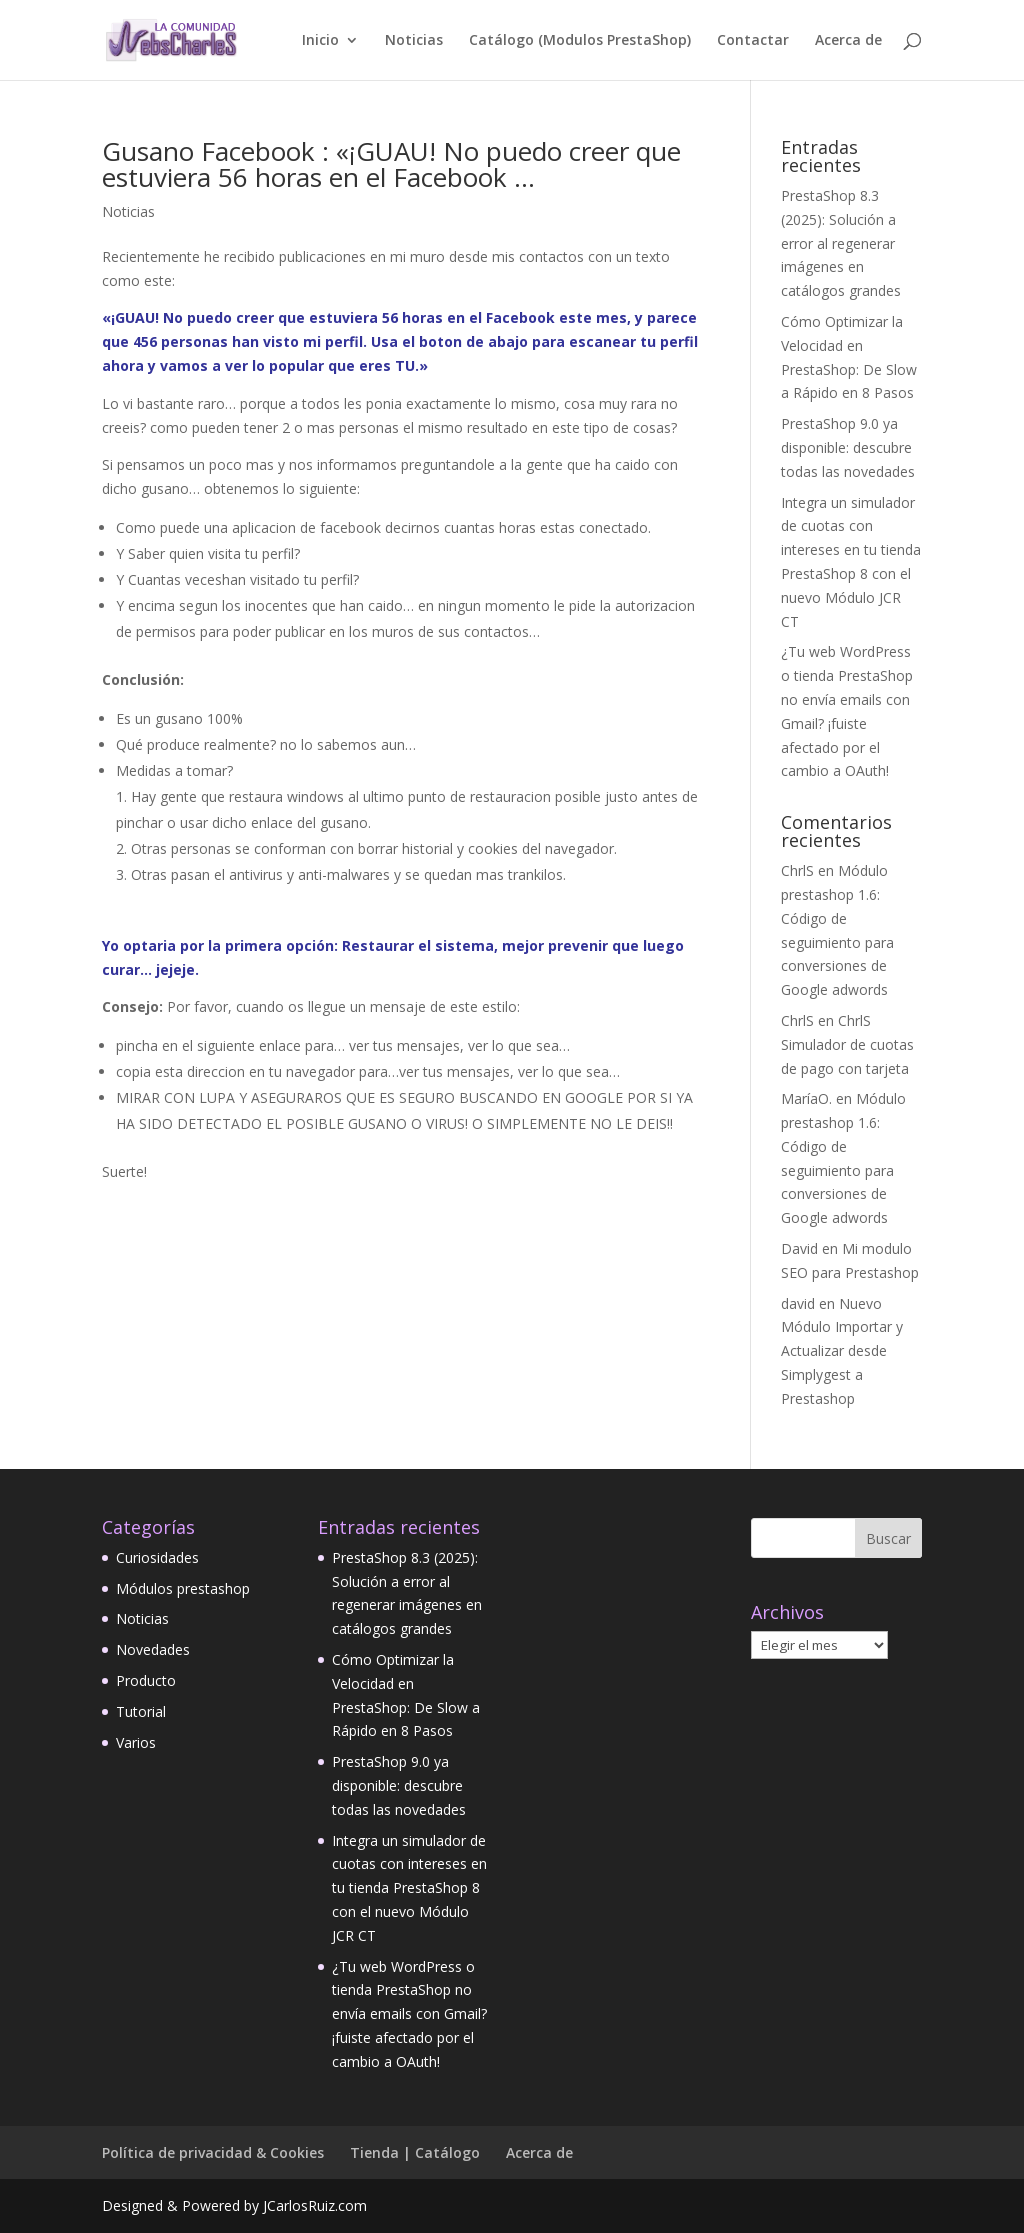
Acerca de (848, 41)
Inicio (320, 41)
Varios (136, 1742)
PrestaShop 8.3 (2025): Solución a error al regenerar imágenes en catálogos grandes (841, 243)
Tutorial (141, 1711)
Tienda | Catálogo (415, 2152)
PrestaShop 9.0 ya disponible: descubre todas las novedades (848, 447)
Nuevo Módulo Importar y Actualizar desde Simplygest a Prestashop (842, 1351)
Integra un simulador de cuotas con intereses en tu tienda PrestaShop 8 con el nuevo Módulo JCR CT (409, 1888)
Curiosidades (157, 1557)
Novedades (153, 1649)
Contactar (753, 41)
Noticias (414, 41)
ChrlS (797, 870)
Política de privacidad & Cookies (213, 2152)
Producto (146, 1680)
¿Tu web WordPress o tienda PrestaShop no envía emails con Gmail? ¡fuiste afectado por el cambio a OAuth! (409, 2014)
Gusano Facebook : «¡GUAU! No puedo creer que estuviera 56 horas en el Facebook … (391, 164)
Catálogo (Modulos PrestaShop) (580, 41)
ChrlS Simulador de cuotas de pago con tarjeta (847, 1044)
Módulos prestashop (183, 1588)
